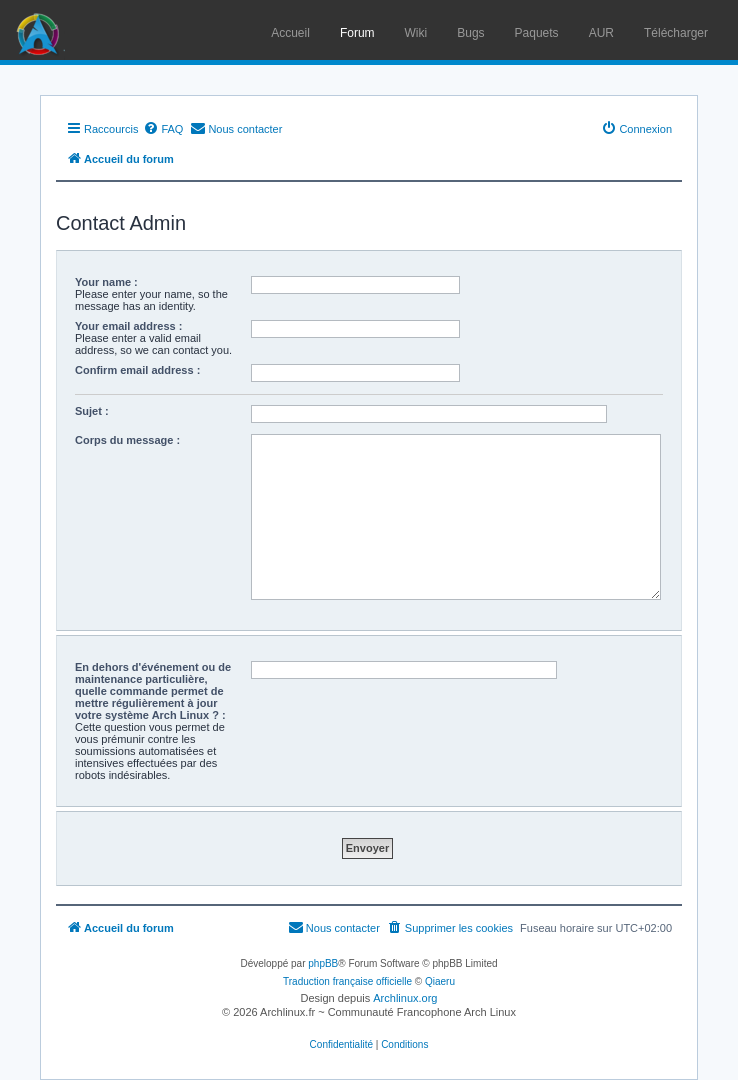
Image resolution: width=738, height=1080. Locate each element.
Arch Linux (40, 30)
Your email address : (128, 326)
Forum (357, 33)
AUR (601, 33)
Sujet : (92, 411)
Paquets (537, 33)
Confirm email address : (137, 370)
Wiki (416, 33)
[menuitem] (163, 129)
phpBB (323, 963)
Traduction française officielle (347, 981)
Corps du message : (127, 440)
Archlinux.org (405, 998)
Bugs (470, 33)
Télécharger (676, 33)
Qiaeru (440, 981)
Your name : (106, 282)
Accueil (290, 33)
